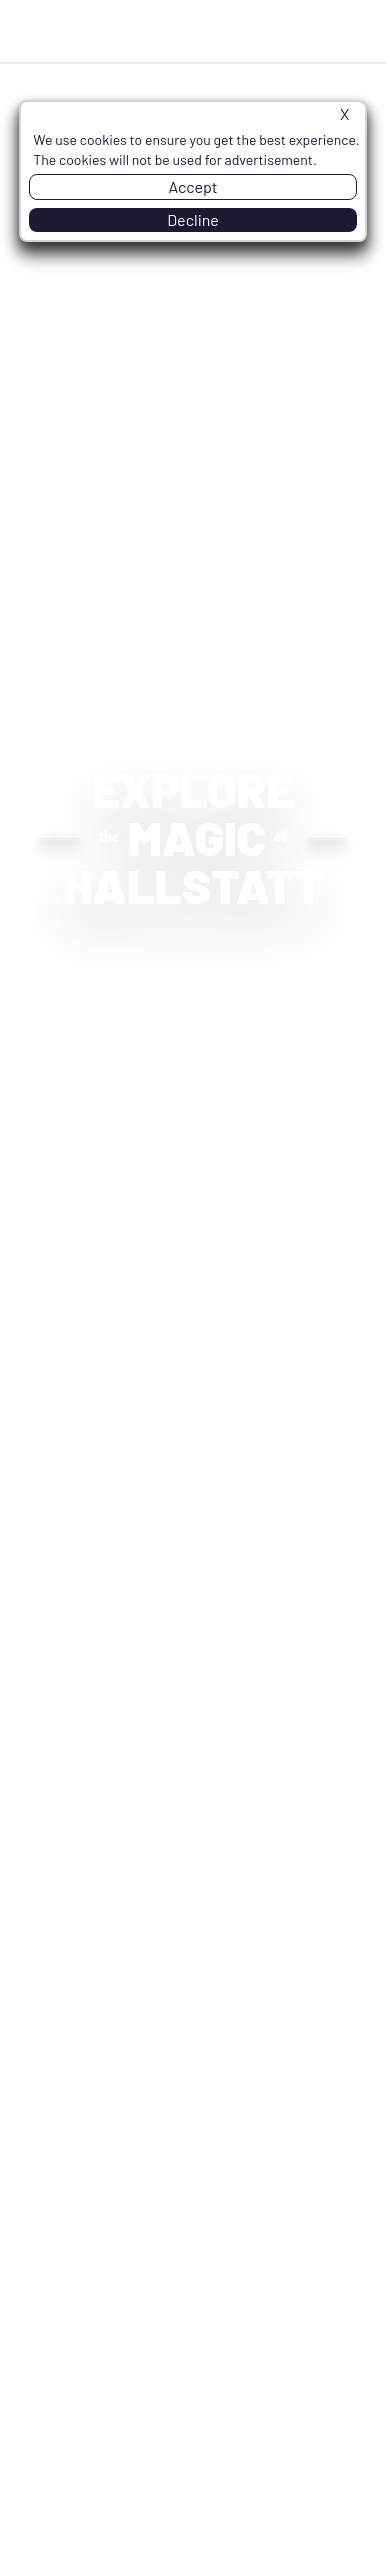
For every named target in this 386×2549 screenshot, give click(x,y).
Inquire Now (254, 30)
